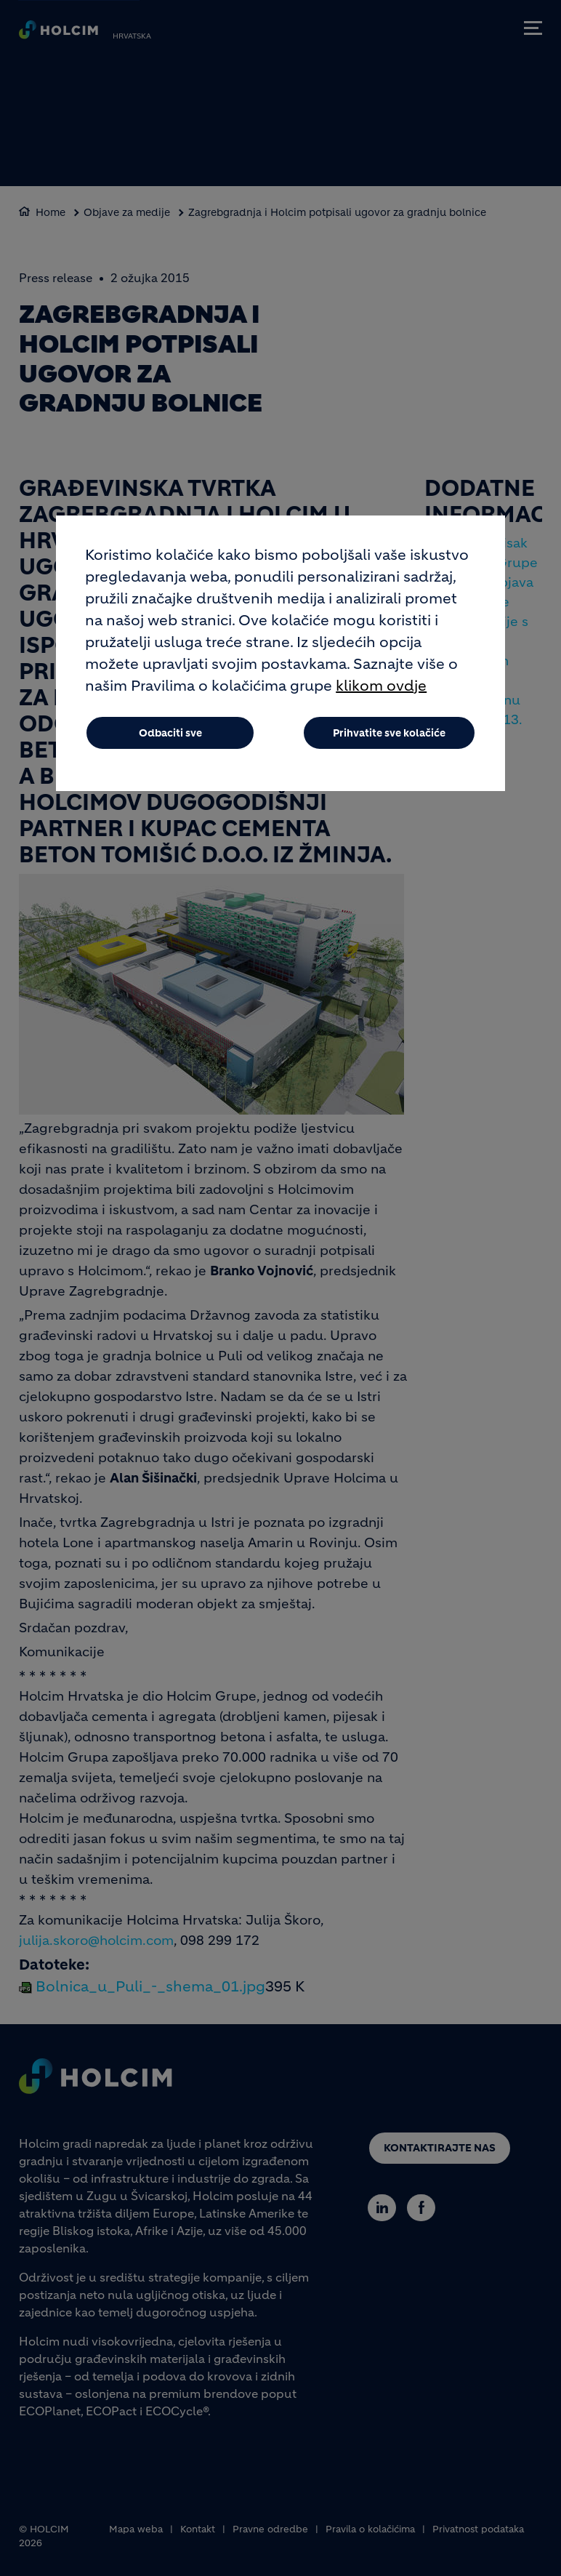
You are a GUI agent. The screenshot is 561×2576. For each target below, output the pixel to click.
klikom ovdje (381, 686)
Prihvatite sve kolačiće (389, 732)
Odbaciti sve (170, 732)
